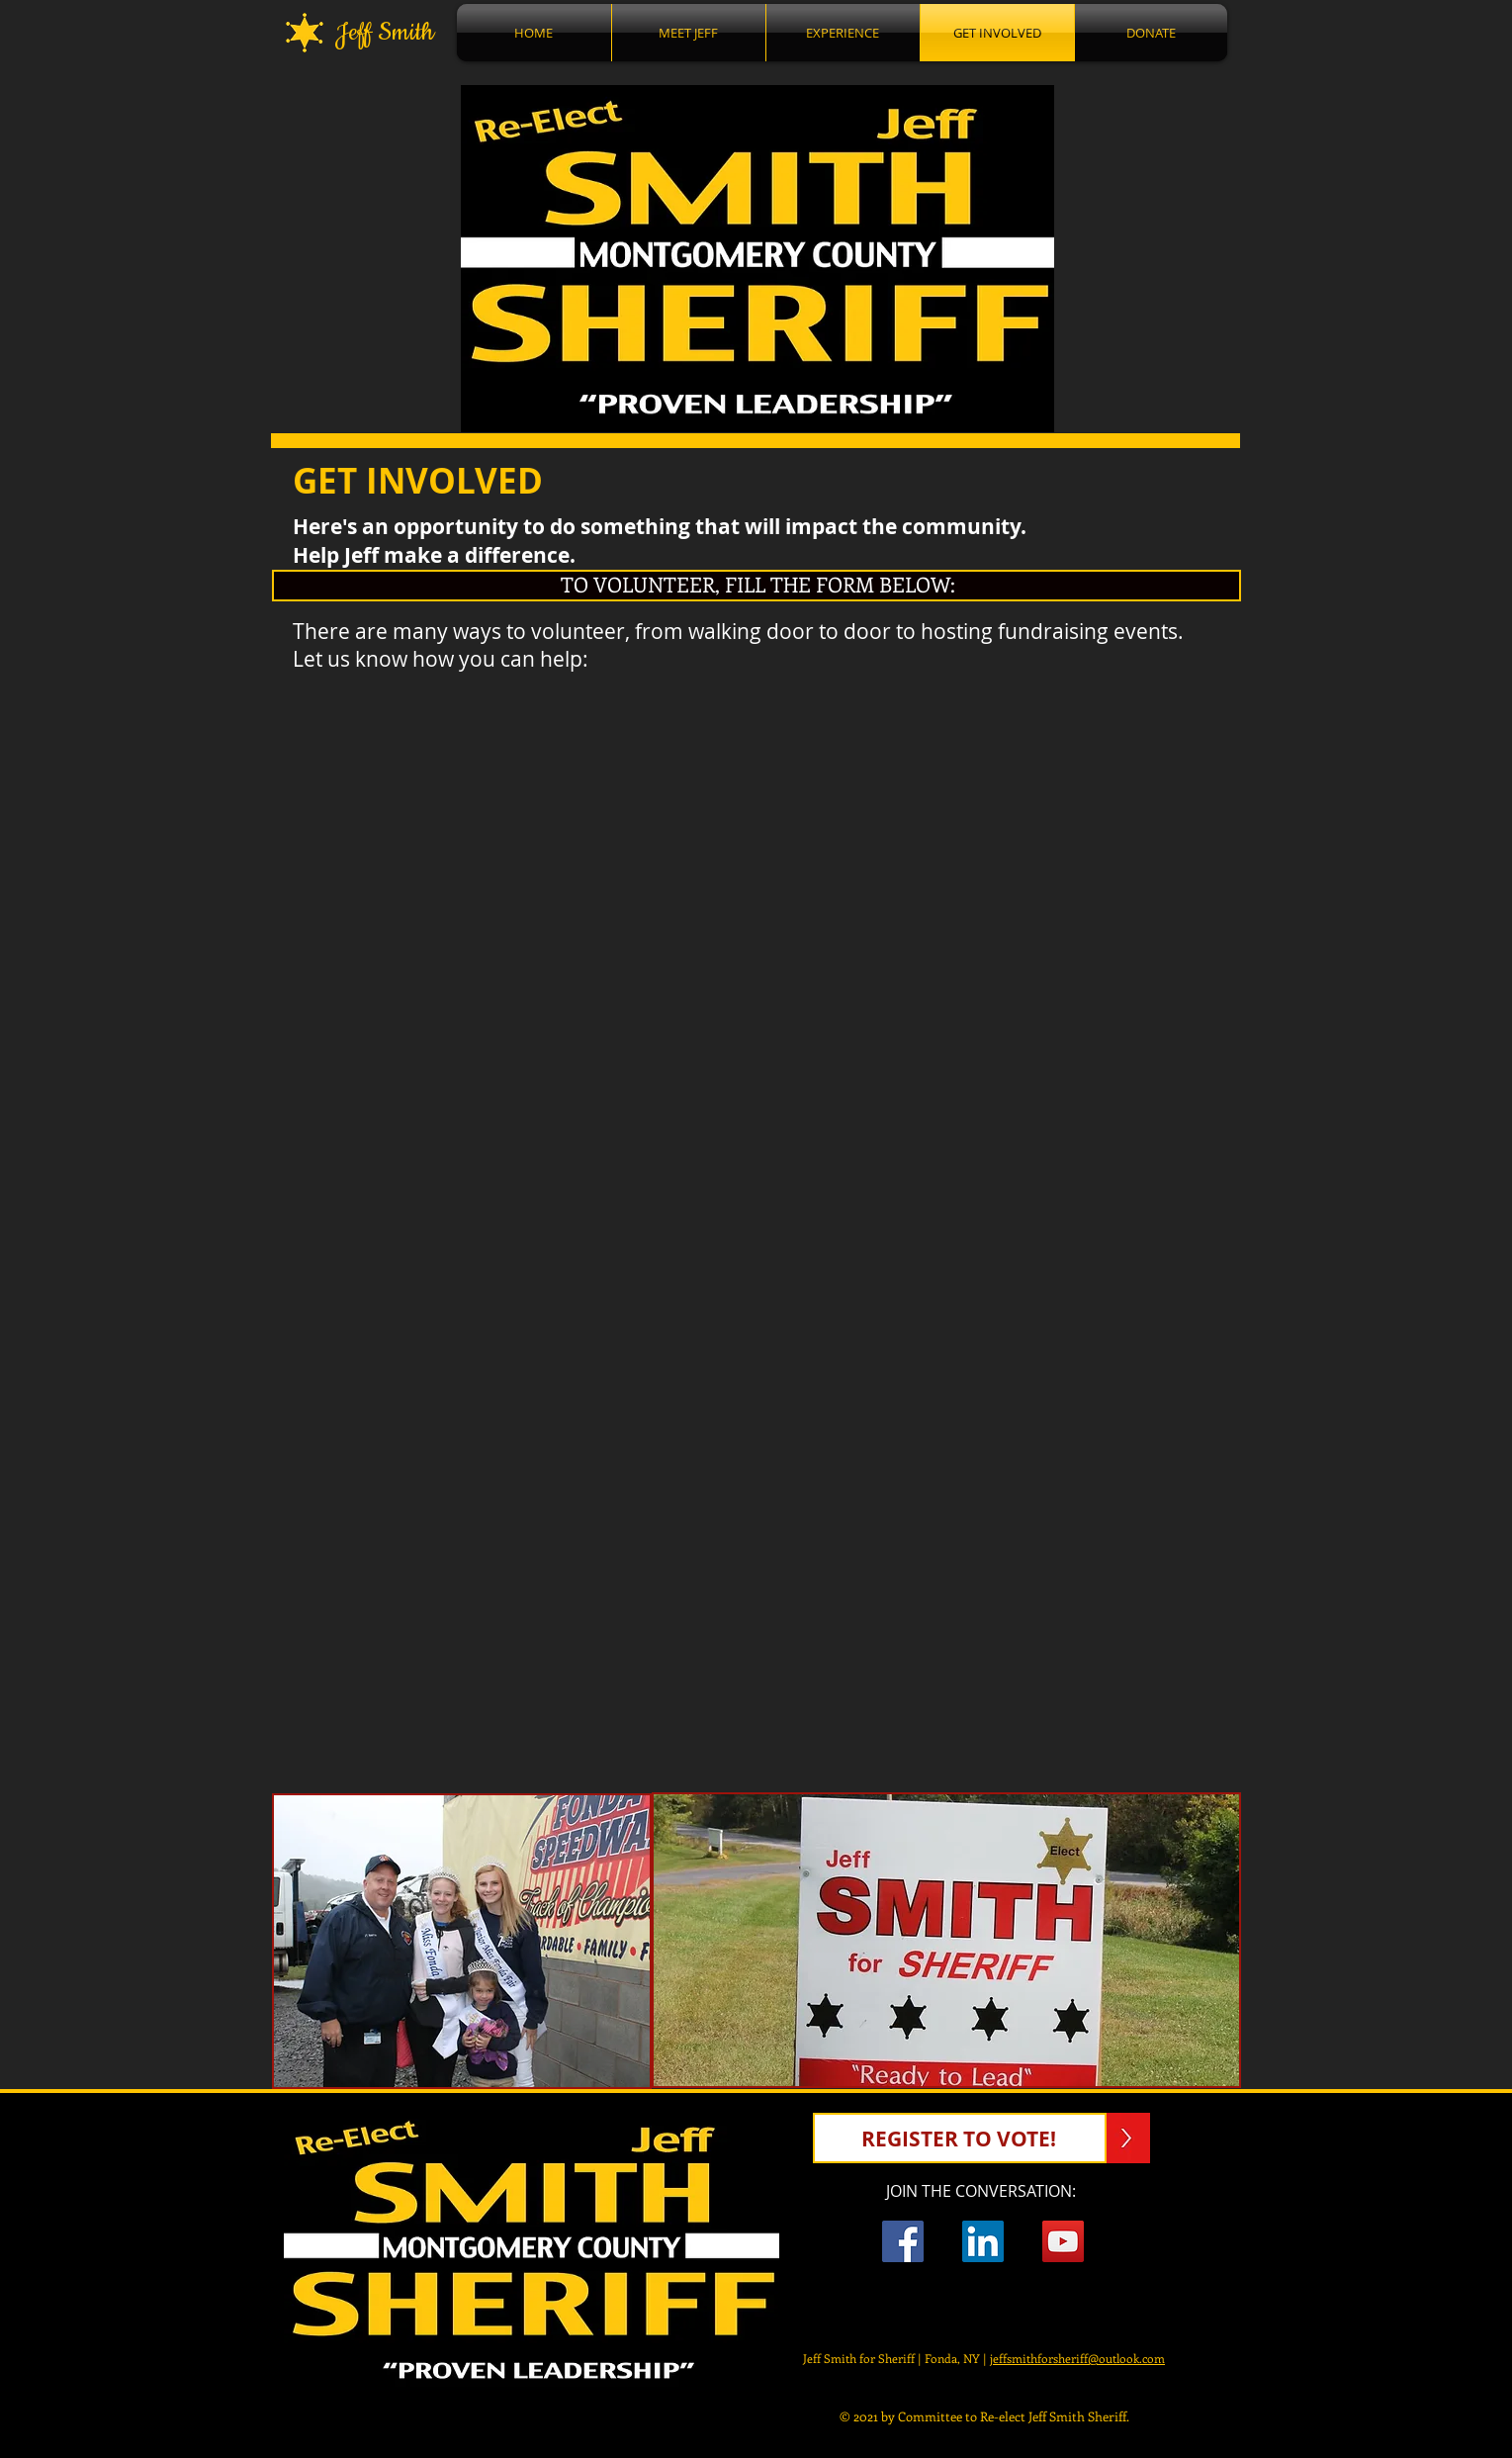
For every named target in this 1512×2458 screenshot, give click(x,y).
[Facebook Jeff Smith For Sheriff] (903, 2241)
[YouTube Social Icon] (1063, 2241)
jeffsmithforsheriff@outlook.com (1077, 2358)
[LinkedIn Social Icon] (983, 2241)
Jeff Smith (378, 32)
